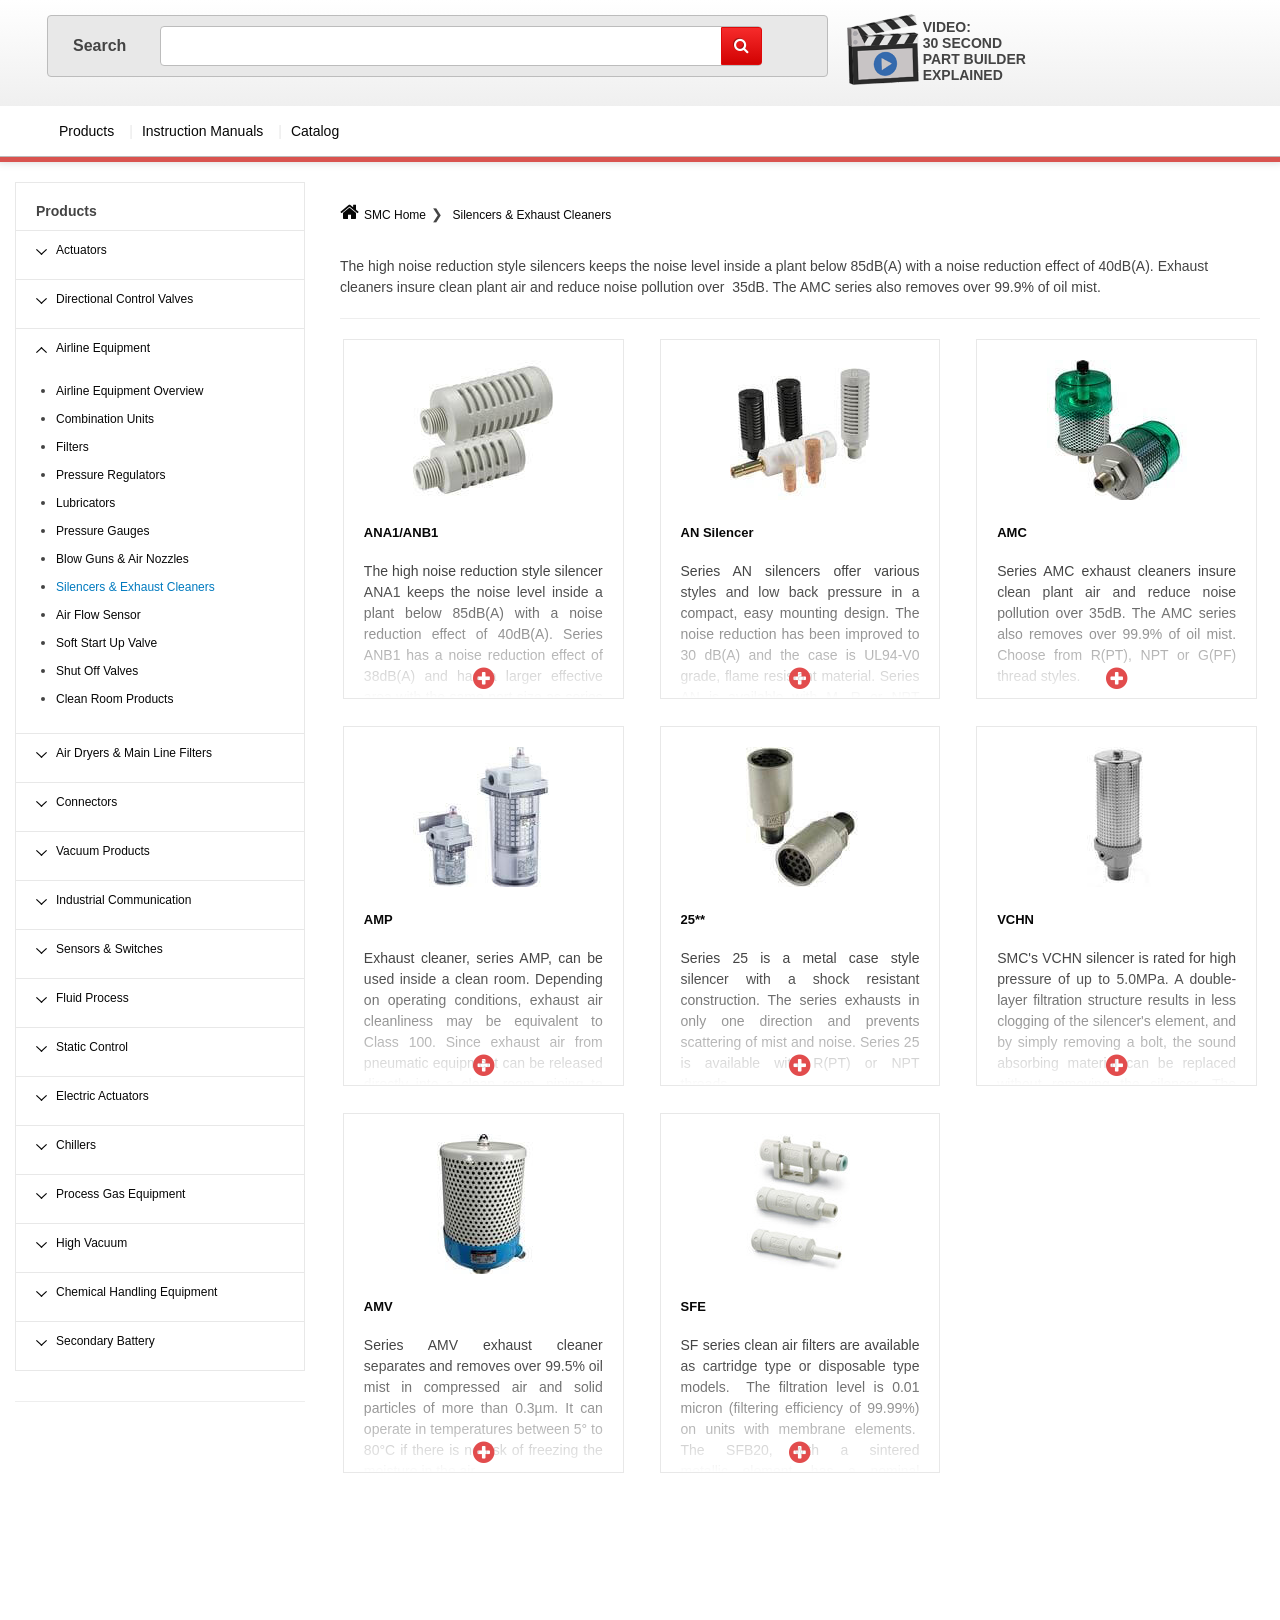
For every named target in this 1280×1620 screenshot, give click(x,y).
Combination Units (105, 419)
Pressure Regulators (110, 475)
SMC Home (383, 215)
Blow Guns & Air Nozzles (122, 559)
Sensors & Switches (109, 949)
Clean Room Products (114, 699)
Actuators (81, 250)
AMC (1012, 532)
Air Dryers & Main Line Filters (134, 753)
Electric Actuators (102, 1096)
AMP (378, 919)
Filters (72, 447)
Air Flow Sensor (98, 615)
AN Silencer (717, 532)
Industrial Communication (123, 900)
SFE (693, 1306)
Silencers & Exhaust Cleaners (531, 215)
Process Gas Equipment (120, 1194)
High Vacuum (91, 1243)
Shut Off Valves (97, 671)
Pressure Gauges (102, 531)
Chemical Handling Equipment (136, 1292)
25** (693, 919)
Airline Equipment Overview (129, 391)
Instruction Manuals (202, 131)
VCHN (1015, 919)
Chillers (76, 1145)
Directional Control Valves (124, 299)
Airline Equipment (103, 348)
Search (101, 45)
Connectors (86, 802)
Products (86, 131)
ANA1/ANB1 (401, 532)
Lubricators (85, 503)
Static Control (92, 1047)
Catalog (315, 131)
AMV (378, 1306)
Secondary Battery (105, 1341)
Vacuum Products (103, 851)
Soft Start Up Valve (106, 643)
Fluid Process (92, 998)
